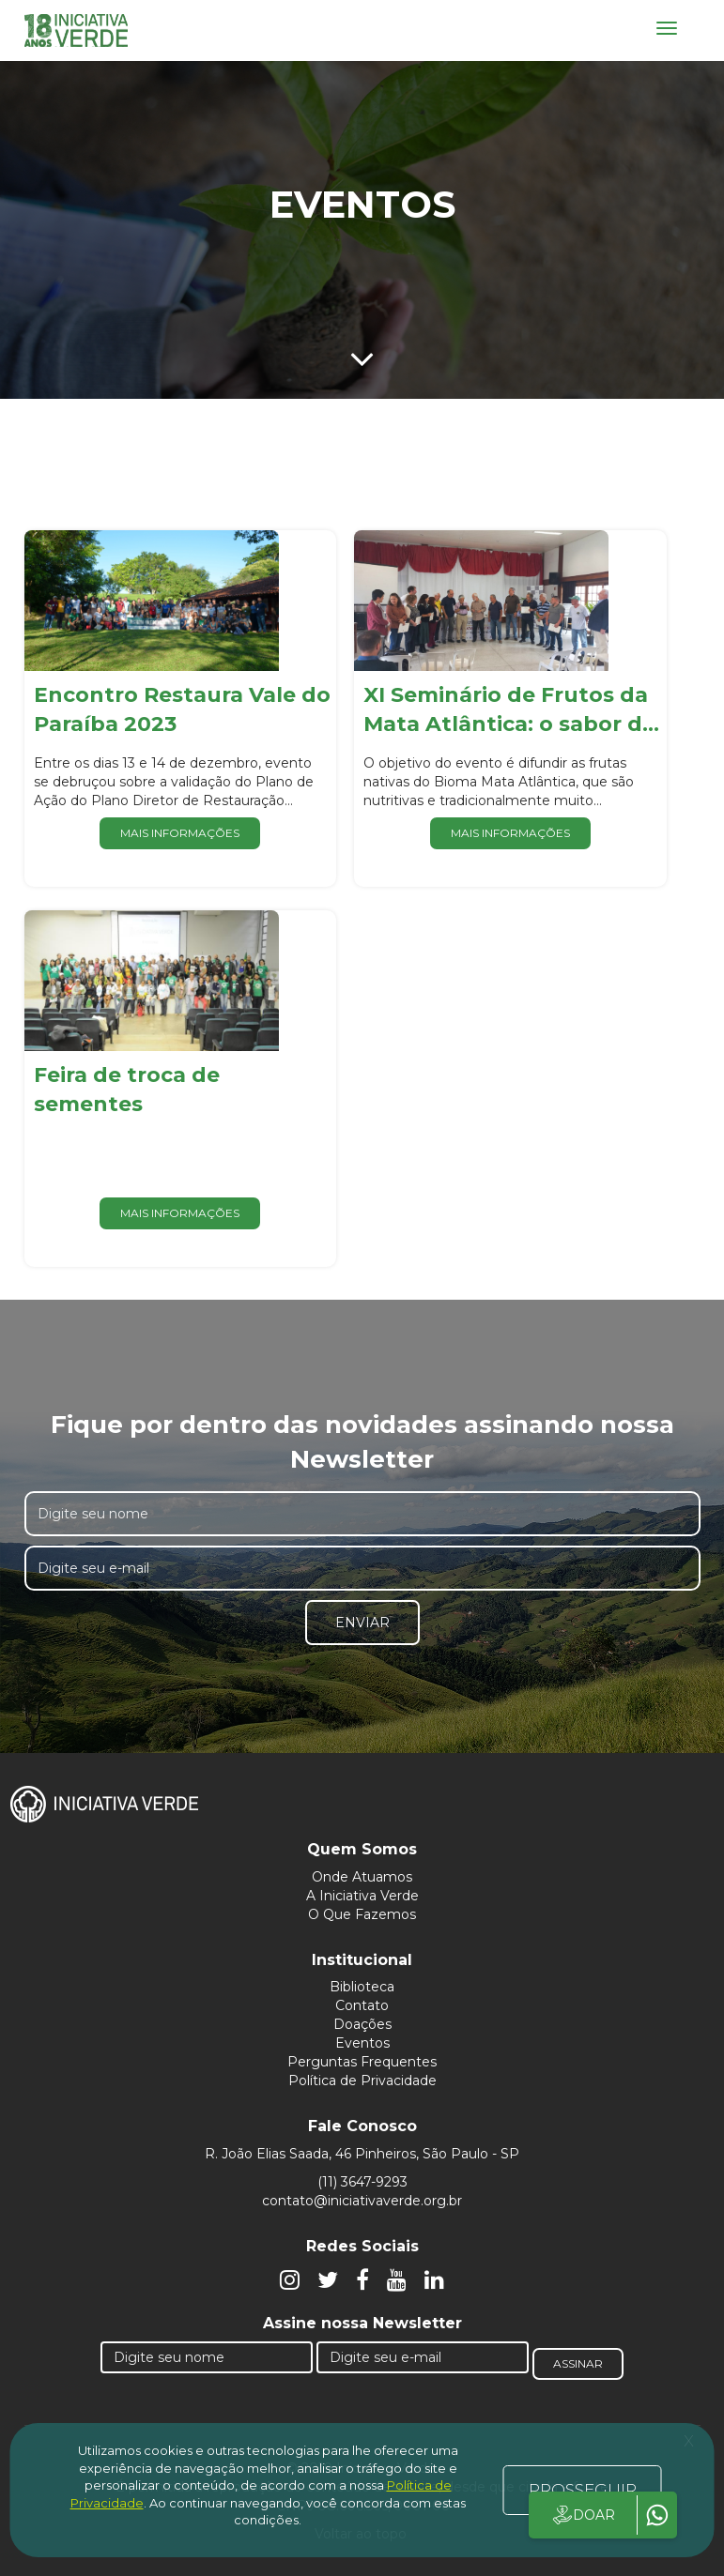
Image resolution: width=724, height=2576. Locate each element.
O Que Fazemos (362, 1914)
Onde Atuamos (362, 1876)
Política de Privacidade (362, 2080)
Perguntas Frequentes (362, 2061)
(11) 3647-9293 (362, 2181)
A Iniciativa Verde (362, 1895)
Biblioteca (362, 1986)
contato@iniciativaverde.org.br (362, 2200)
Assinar (578, 2363)
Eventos (362, 2043)
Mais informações (179, 833)
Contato (362, 2005)
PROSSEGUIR (583, 2489)
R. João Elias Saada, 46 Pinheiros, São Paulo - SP (362, 2153)
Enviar (362, 1622)
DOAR (582, 2515)
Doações (362, 2024)
